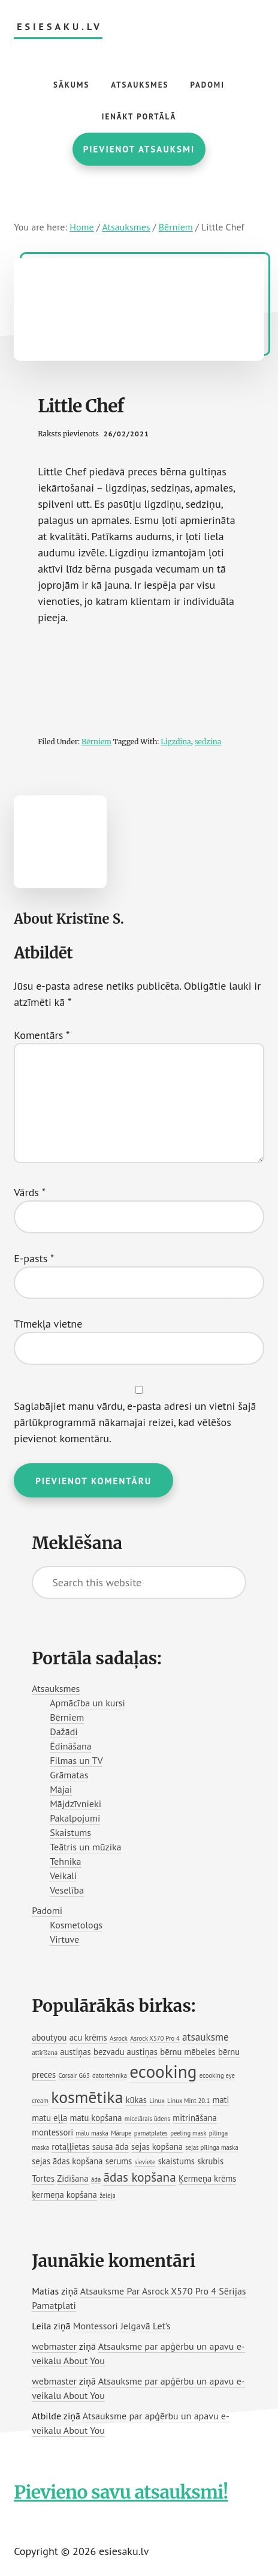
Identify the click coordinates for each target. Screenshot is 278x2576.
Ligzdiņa (176, 741)
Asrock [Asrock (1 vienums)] (119, 2038)
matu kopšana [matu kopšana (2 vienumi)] (96, 2117)
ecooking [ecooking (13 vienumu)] (163, 2071)
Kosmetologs (76, 1925)
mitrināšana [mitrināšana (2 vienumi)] (195, 2117)
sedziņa (208, 741)
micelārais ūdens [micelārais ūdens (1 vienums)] (147, 2118)
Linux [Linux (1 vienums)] (156, 2100)
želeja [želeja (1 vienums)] (107, 2195)
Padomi (47, 1910)
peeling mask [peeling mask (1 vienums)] (188, 2133)
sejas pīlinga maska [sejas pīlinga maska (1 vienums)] (211, 2147)
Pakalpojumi (75, 1818)
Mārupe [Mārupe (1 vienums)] (121, 2133)
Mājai (61, 1789)
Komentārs (42, 1035)
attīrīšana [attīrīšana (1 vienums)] (45, 2052)
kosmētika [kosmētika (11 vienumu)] (87, 2097)
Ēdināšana (71, 1746)
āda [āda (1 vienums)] (96, 2179)
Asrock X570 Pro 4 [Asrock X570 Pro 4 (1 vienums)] (155, 2038)
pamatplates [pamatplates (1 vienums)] (151, 2133)
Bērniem (96, 741)
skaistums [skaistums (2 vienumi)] (176, 2161)
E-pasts (34, 1258)
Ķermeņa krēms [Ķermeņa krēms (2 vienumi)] (207, 2178)
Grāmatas (69, 1775)
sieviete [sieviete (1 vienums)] (145, 2162)
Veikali (63, 1876)
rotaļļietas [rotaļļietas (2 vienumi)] (70, 2146)
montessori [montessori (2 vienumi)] (52, 2132)
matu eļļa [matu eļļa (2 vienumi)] (49, 2117)
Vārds (30, 1192)
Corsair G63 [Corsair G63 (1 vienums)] (73, 2075)
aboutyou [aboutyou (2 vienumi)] (49, 2037)
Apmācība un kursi (87, 1703)
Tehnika (65, 1861)
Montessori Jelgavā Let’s (122, 2326)
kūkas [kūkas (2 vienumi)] (136, 2099)
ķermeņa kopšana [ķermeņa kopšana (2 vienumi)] (64, 2194)
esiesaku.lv (59, 26)
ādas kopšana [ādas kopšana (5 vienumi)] (139, 2176)
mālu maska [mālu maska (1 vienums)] (91, 2133)
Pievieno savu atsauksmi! (121, 2492)
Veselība (67, 1890)
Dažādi (63, 1732)
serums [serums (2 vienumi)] (118, 2161)
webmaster (54, 2346)
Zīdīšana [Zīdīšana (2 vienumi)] (72, 2178)
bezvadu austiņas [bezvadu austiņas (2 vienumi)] (125, 2051)
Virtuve (64, 1939)
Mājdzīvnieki (75, 1804)
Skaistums (70, 1832)
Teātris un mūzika (85, 1847)
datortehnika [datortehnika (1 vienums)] (109, 2075)
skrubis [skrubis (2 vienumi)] (210, 2161)
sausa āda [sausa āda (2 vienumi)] (110, 2146)
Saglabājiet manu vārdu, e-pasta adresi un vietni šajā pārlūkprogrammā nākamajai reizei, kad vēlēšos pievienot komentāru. (135, 1422)
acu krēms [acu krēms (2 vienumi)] (88, 2037)
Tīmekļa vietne (48, 1324)
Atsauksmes (56, 1688)
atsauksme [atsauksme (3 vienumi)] (205, 2037)
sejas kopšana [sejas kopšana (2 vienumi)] (157, 2146)
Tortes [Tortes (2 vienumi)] (43, 2178)
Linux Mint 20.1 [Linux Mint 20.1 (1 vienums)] (188, 2100)
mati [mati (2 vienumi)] (221, 2099)
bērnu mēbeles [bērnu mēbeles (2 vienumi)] (187, 2051)
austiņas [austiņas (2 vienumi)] (75, 2051)
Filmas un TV (76, 1760)
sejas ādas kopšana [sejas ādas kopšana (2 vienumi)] (67, 2161)
